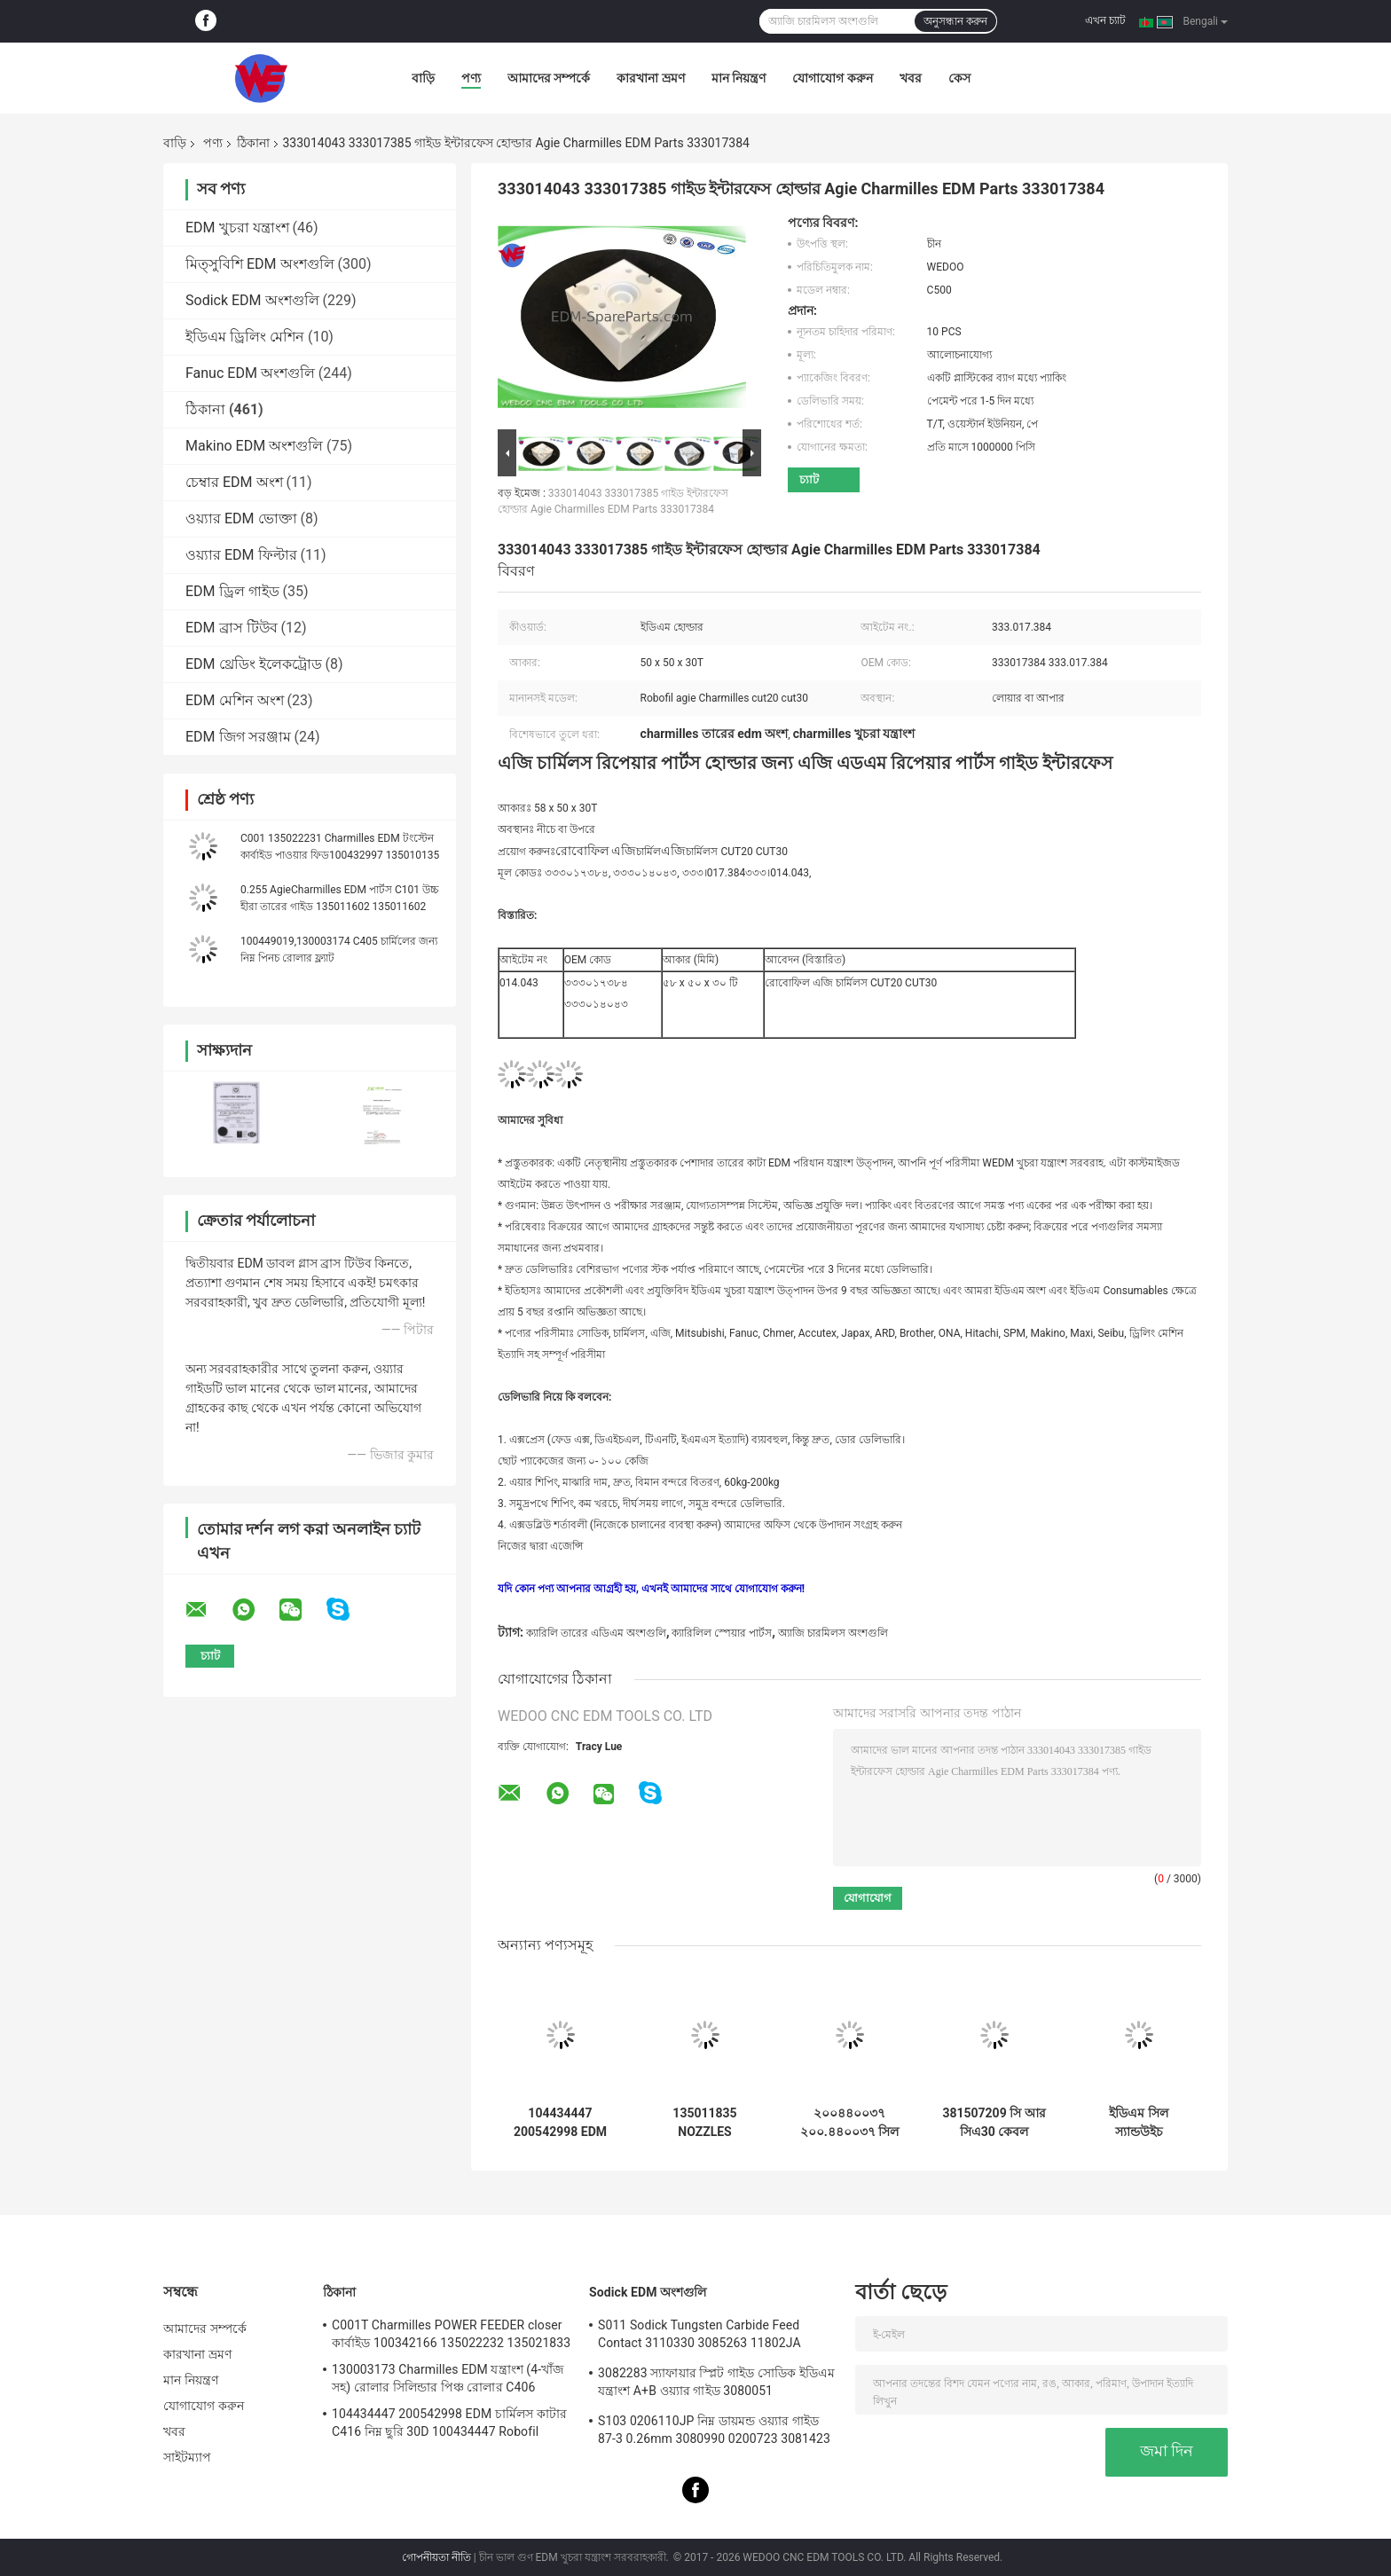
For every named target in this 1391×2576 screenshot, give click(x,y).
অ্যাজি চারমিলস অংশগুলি (833, 1633)
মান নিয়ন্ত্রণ (738, 78)
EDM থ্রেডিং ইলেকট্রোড (253, 664)
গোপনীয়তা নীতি (436, 2557)
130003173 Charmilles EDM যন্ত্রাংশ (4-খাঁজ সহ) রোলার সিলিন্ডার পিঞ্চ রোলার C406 (448, 2378)
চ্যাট (809, 479)
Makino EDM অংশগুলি (254, 445)
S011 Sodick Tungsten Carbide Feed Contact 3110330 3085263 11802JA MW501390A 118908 (699, 2336)
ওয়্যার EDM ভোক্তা (241, 518)
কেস (959, 78)
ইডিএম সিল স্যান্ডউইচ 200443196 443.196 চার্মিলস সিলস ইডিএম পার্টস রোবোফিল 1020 (1139, 2123)
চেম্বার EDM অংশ (234, 482)
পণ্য (471, 78)
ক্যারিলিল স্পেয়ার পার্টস (722, 1633)
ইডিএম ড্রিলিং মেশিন (244, 336)
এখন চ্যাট (1105, 20)
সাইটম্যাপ (187, 2457)
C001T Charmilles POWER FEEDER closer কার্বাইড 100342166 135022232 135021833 (451, 2334)
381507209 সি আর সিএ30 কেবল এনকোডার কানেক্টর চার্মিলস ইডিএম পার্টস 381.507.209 (994, 2123)
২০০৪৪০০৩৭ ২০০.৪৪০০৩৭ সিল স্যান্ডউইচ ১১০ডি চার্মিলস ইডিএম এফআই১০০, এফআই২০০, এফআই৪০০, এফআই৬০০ (850, 2123)
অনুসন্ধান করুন (955, 21)
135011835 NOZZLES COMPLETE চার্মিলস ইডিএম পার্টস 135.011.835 (705, 2123)
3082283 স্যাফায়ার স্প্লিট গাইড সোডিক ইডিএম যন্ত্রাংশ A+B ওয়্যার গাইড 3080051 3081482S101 (716, 2384)
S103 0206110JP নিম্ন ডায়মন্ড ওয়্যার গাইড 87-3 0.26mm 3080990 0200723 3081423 (714, 2430)
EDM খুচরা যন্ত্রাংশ (237, 227)
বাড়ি (423, 78)
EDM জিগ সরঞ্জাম (238, 736)
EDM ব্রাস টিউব (231, 627)
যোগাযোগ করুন (832, 78)
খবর (911, 78)
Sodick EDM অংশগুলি (252, 300)
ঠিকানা (253, 143)
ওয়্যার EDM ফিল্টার (241, 554)
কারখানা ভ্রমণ (650, 78)
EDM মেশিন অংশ (234, 700)
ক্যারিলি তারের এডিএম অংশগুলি (596, 1633)
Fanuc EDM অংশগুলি (250, 373)
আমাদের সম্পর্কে (548, 78)
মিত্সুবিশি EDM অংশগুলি (259, 263)
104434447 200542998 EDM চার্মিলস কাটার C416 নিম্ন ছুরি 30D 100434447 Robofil (560, 2123)
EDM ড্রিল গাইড (232, 591)
